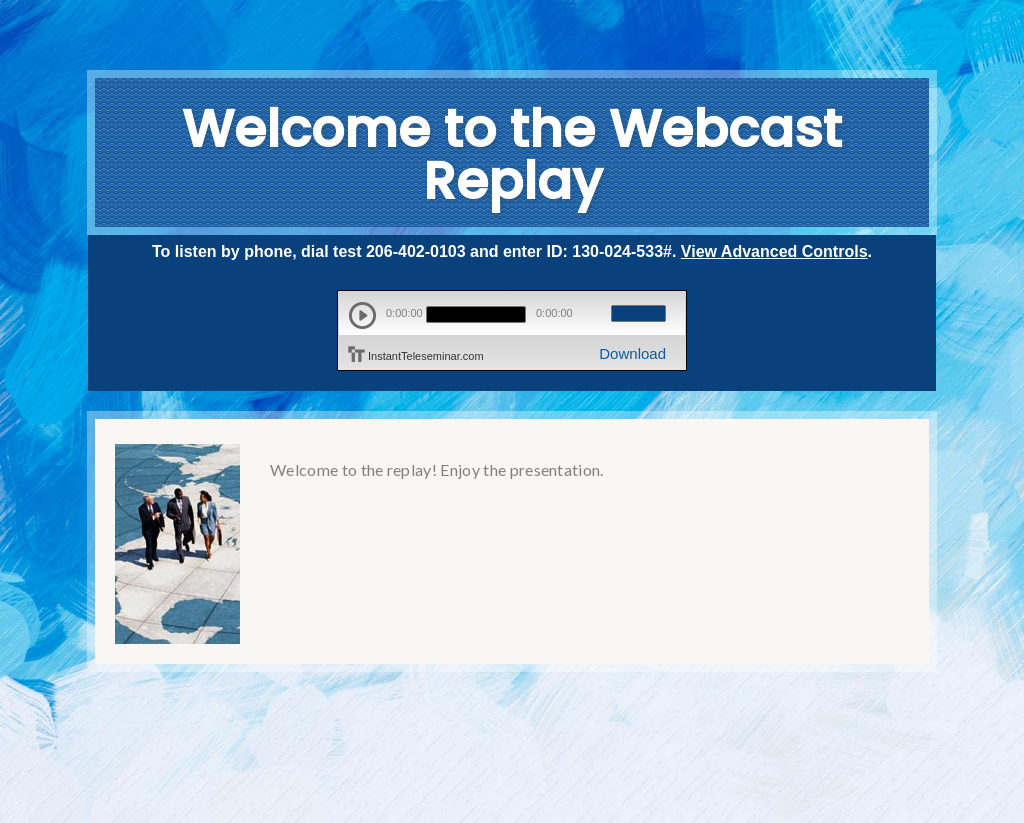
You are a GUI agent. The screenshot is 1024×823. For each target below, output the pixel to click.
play (362, 315)
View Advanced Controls (774, 251)
